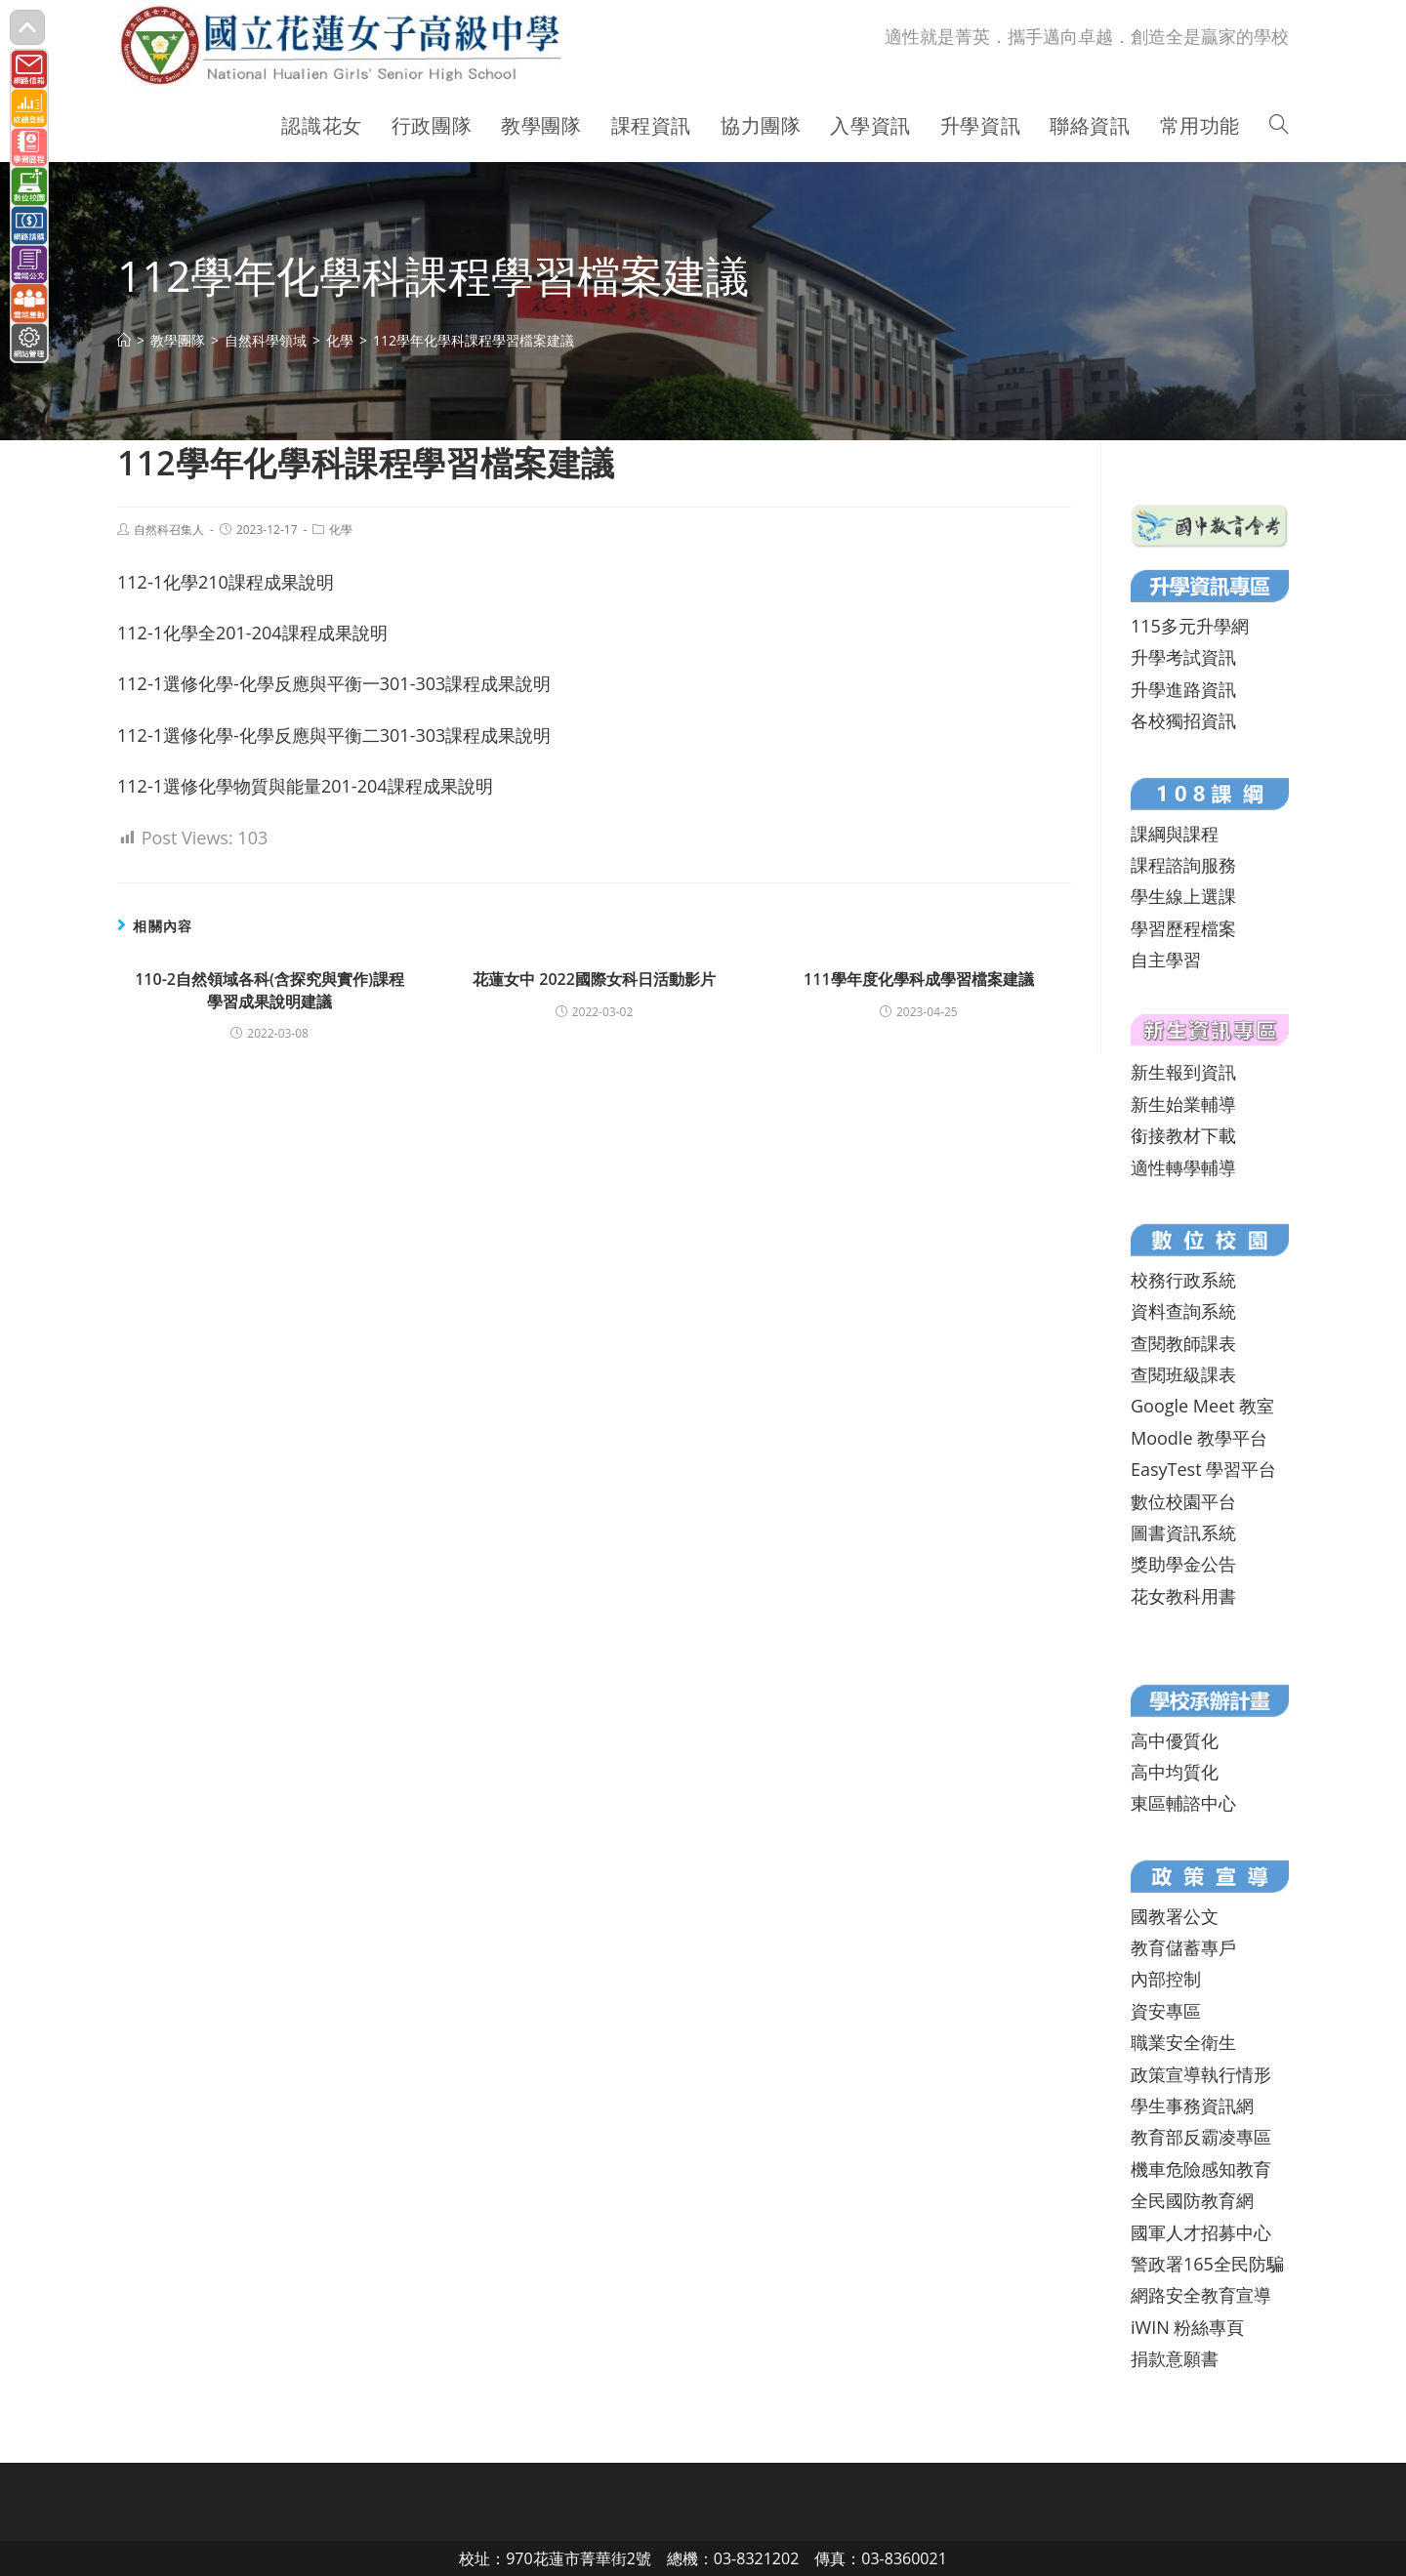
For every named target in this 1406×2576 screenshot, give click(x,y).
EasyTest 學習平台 (1203, 1469)
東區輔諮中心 (1183, 1803)
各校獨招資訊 (1183, 720)
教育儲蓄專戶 (1183, 1947)
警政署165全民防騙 (1207, 2263)
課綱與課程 (1175, 833)
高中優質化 (1175, 1740)
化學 (340, 529)
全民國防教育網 (1192, 2200)
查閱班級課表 (1183, 1374)
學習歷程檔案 (1183, 928)
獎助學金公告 (1183, 1563)
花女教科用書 (1183, 1596)
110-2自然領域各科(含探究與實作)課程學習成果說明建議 (269, 989)
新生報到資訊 (1183, 1072)
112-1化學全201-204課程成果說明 (252, 632)
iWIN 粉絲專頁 (1187, 2327)
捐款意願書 (1175, 2358)
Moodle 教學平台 (1199, 1438)
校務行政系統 (1183, 1279)
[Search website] (1279, 126)
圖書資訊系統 (1183, 1532)
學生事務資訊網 (1192, 2105)
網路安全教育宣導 (1201, 2295)
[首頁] (124, 340)
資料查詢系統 (1183, 1311)
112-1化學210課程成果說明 (225, 581)
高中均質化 (1175, 1771)
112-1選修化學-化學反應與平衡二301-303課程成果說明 (334, 735)
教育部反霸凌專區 (1201, 2136)
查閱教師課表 (1183, 1343)
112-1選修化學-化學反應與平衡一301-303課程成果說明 (334, 683)
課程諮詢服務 (1183, 865)
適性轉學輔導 (1183, 1167)
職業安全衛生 (1183, 2042)
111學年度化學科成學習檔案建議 (918, 979)
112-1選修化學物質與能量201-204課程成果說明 (305, 785)
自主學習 (1166, 959)
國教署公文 (1175, 1916)
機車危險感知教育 (1201, 2169)
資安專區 (1166, 2011)
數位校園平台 (1183, 1501)
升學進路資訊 (1183, 689)
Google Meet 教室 (1202, 1405)
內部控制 (1166, 1978)
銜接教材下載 (1183, 1135)
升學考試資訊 (1183, 657)
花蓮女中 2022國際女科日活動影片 (594, 979)
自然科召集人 (169, 529)
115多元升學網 (1190, 625)
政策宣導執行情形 (1201, 2074)
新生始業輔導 (1183, 1104)
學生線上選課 (1183, 896)
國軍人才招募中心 (1201, 2232)
